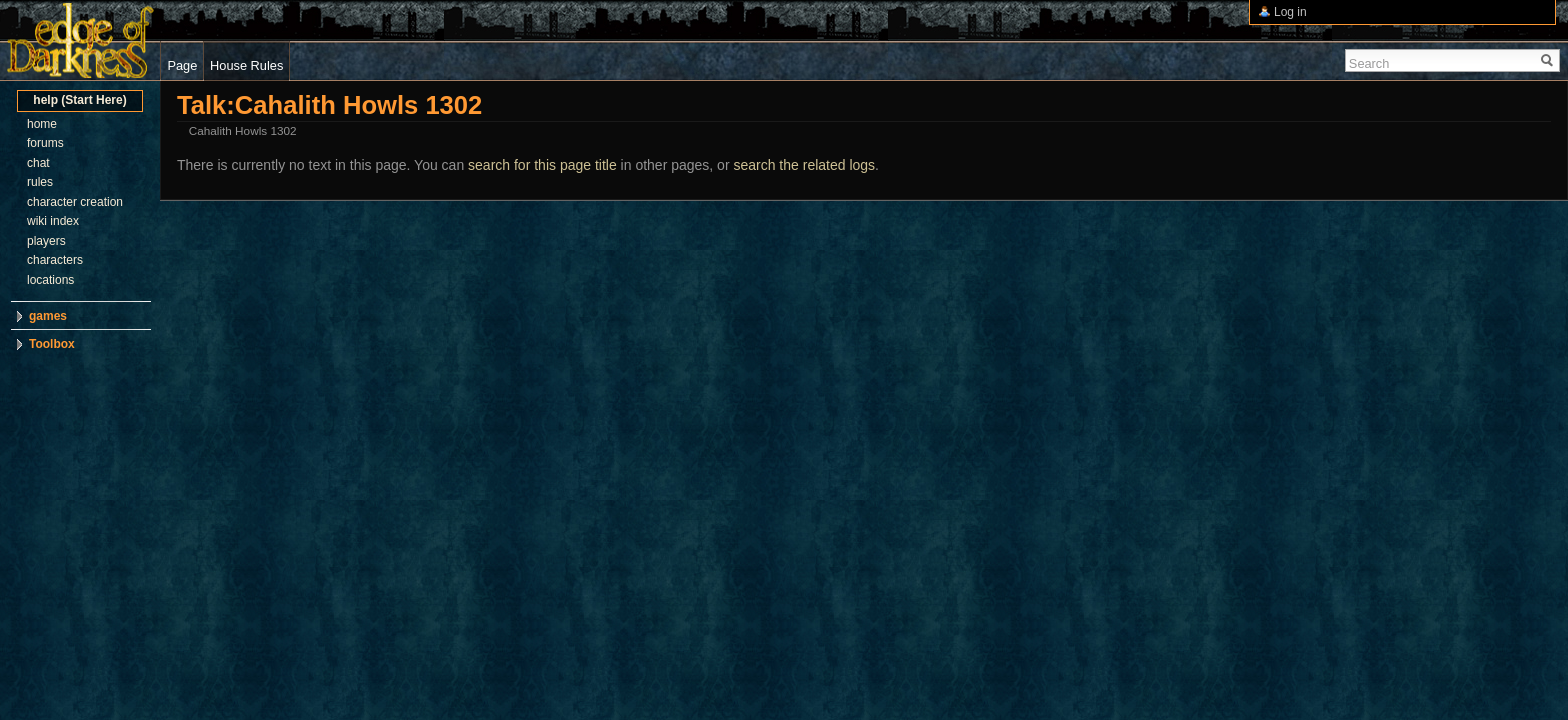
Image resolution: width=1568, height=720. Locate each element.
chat (38, 163)
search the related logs (804, 165)
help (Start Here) (79, 100)
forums (45, 143)
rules (40, 182)
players (46, 241)
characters (55, 260)
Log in (1290, 12)
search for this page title (542, 165)
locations (50, 280)
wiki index (53, 221)
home (42, 124)
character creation (75, 202)
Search (1369, 63)
